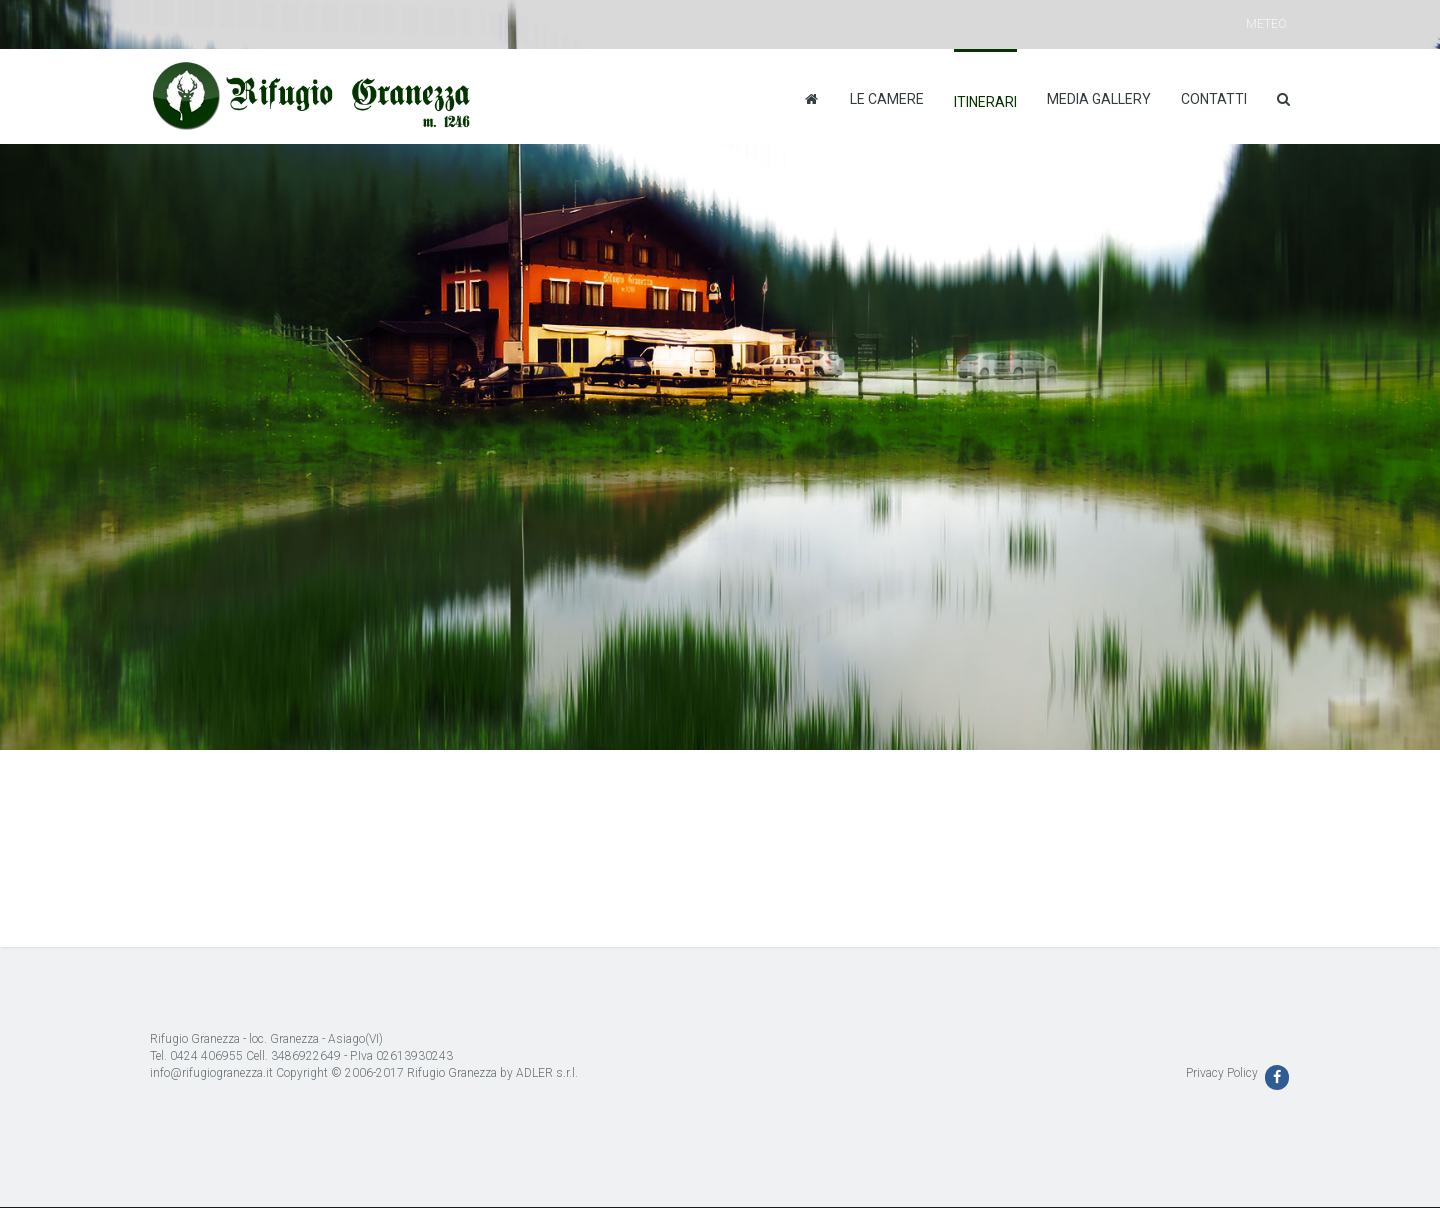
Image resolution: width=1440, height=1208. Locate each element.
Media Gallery (1099, 99)
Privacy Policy (1222, 1073)
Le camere (887, 99)
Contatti (1214, 99)
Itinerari (985, 102)
